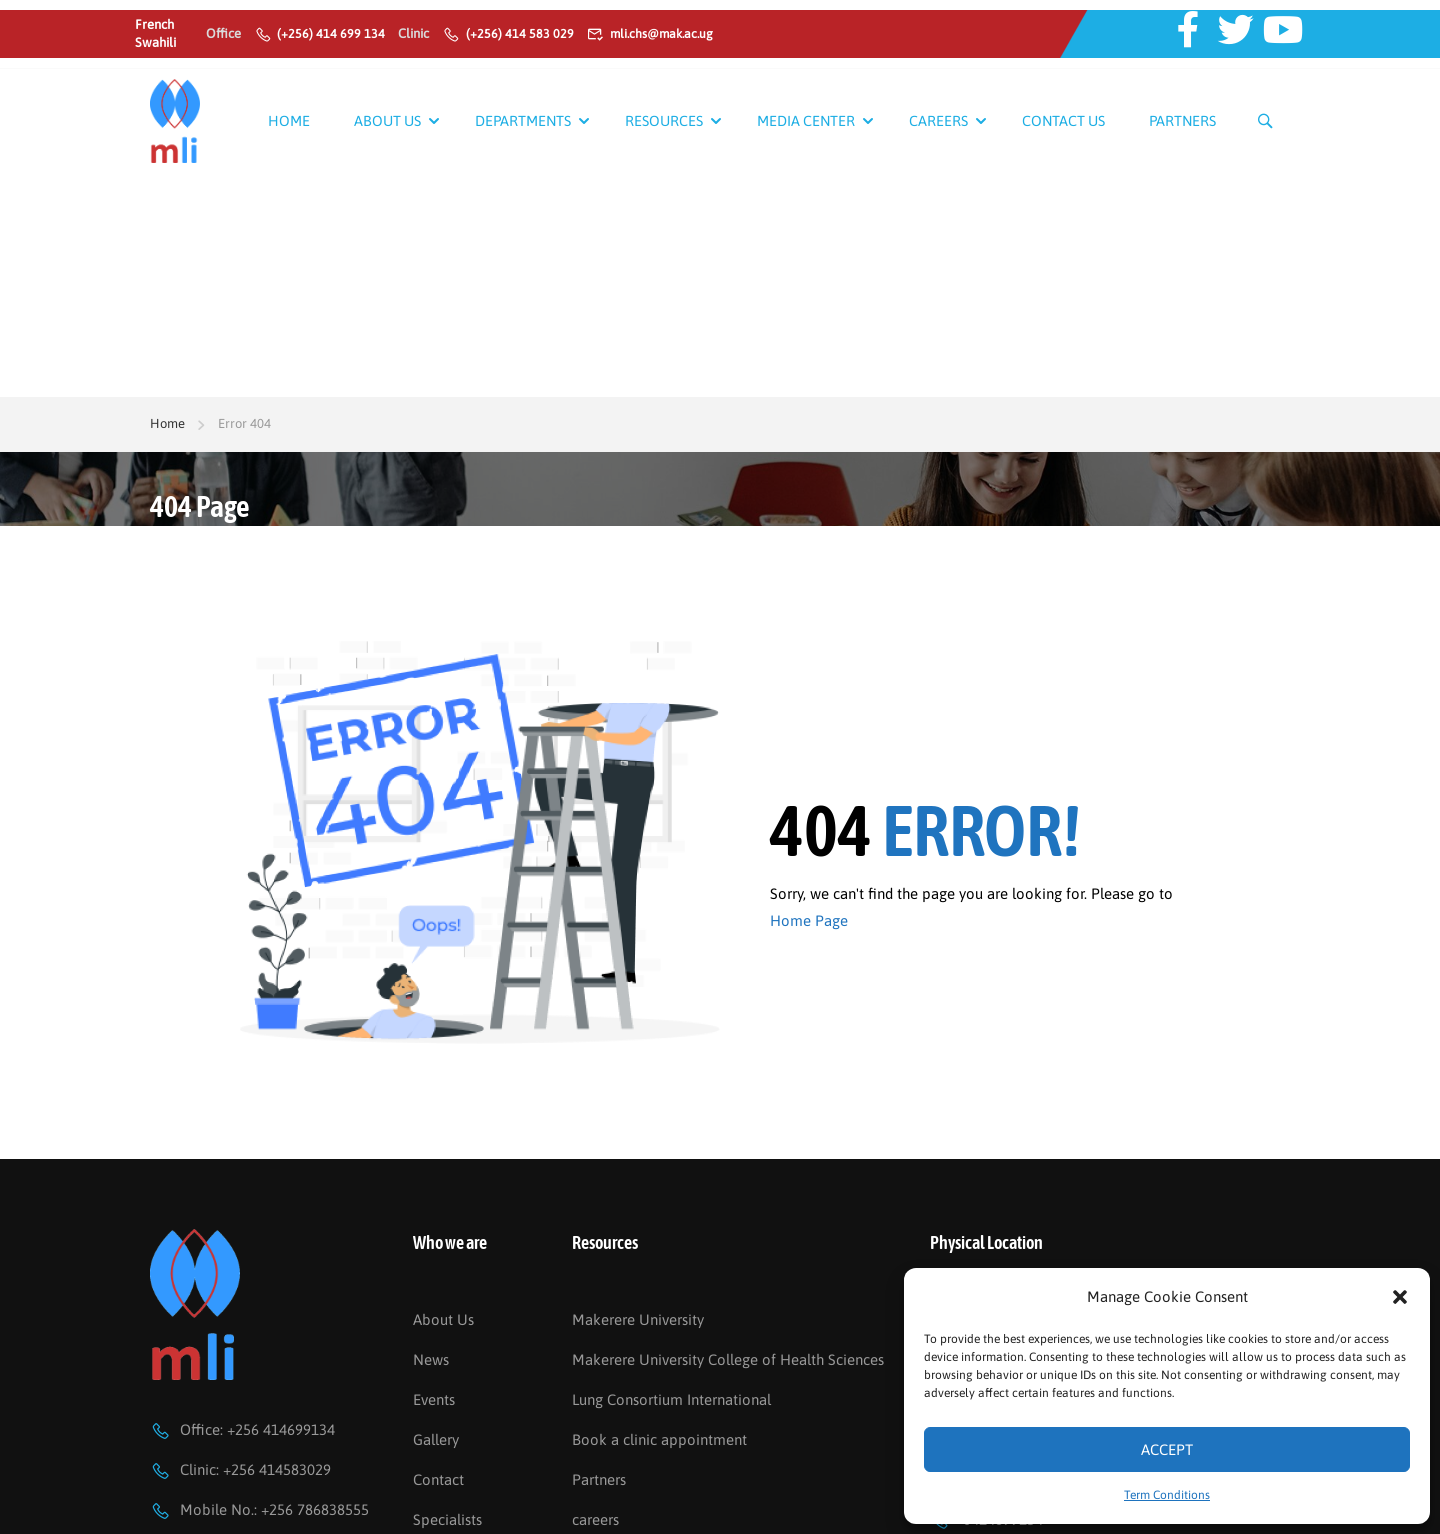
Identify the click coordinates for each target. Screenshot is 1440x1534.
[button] (1400, 1297)
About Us (387, 120)
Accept (1167, 1449)
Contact (438, 1428)
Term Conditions (1167, 1495)
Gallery (436, 1388)
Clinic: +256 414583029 (240, 1418)
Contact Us (1063, 120)
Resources (664, 120)
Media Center (806, 120)
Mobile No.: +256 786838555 (259, 1458)
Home (289, 120)
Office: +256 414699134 (242, 1378)
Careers (938, 120)
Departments (523, 120)
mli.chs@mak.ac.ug (654, 33)
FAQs (589, 1508)
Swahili (155, 42)
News (431, 1308)
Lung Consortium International (671, 1348)
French (154, 24)
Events (434, 1348)
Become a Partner (472, 1508)
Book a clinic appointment (659, 1388)
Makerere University (638, 1268)
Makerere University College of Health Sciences (728, 1308)
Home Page (809, 696)
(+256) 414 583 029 (508, 33)
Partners (1182, 120)
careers (595, 1468)
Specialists (447, 1468)
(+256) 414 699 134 (320, 33)
